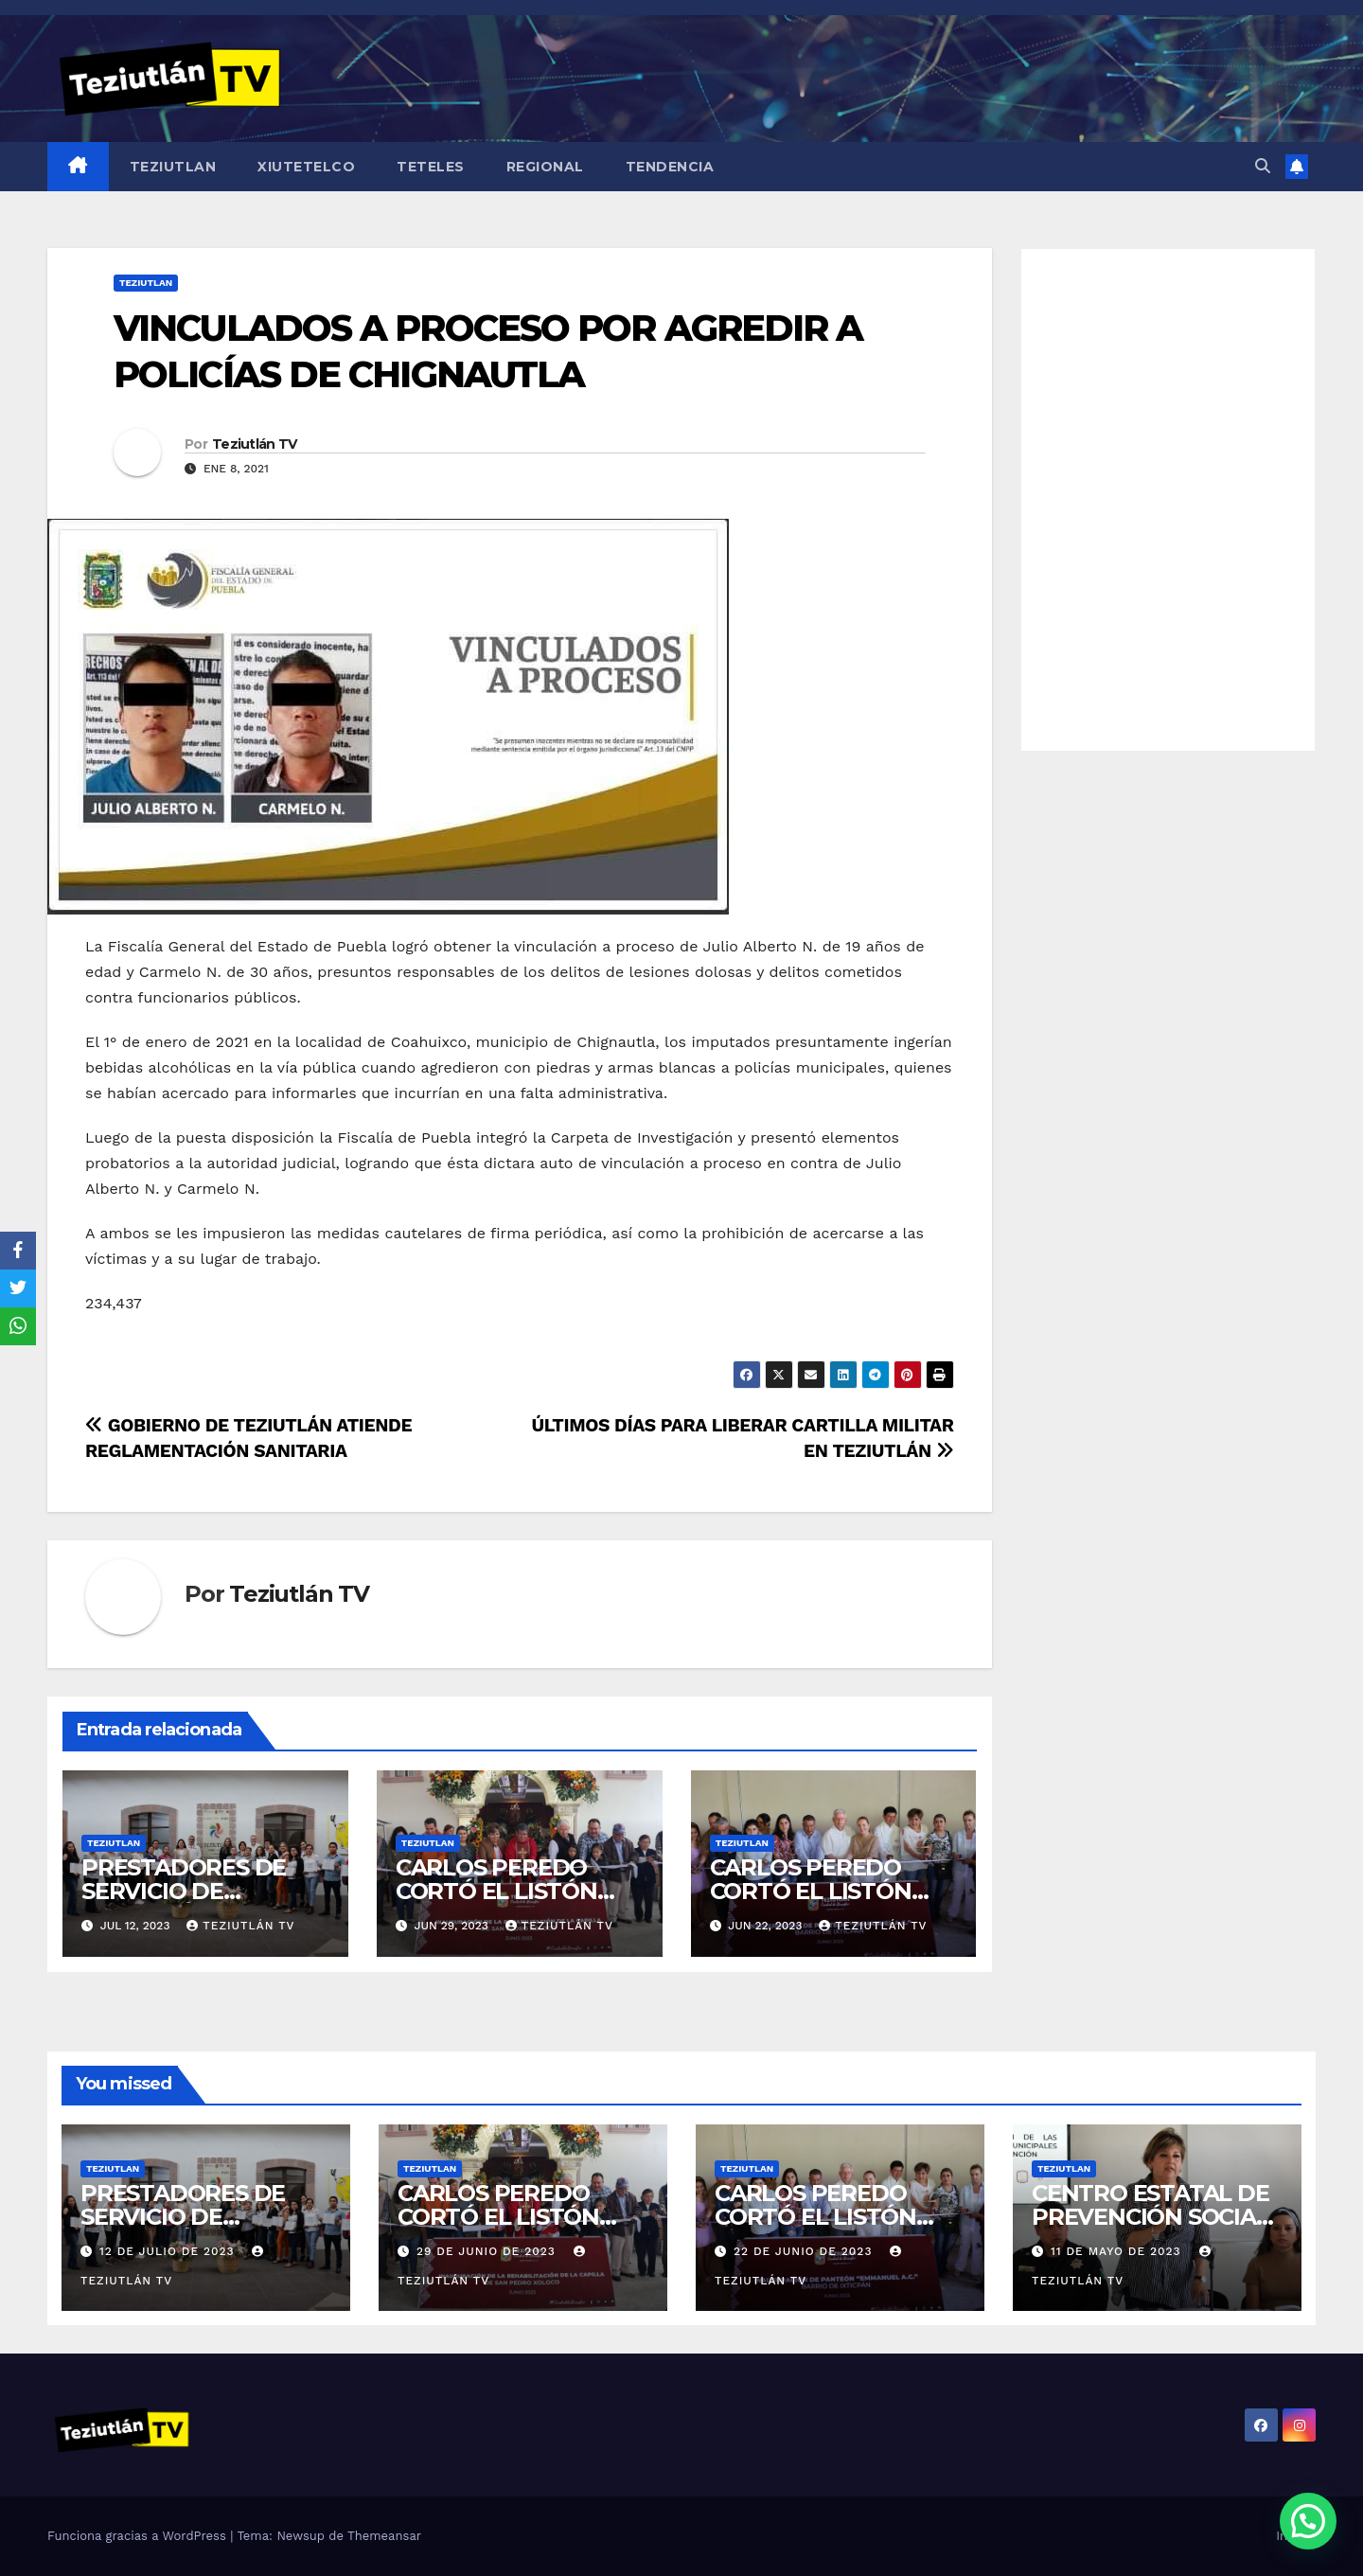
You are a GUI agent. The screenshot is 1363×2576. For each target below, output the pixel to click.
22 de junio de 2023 (805, 2251)
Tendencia (670, 166)
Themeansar (384, 2536)
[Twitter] (18, 1288)
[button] (1262, 166)
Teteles (431, 166)
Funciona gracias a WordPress (138, 2536)
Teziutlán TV (254, 444)
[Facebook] (18, 1251)
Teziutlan (173, 166)
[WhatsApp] (18, 1326)
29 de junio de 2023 (488, 2251)
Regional (545, 166)
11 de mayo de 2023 (1118, 2251)
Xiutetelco (306, 166)
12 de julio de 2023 (169, 2251)
